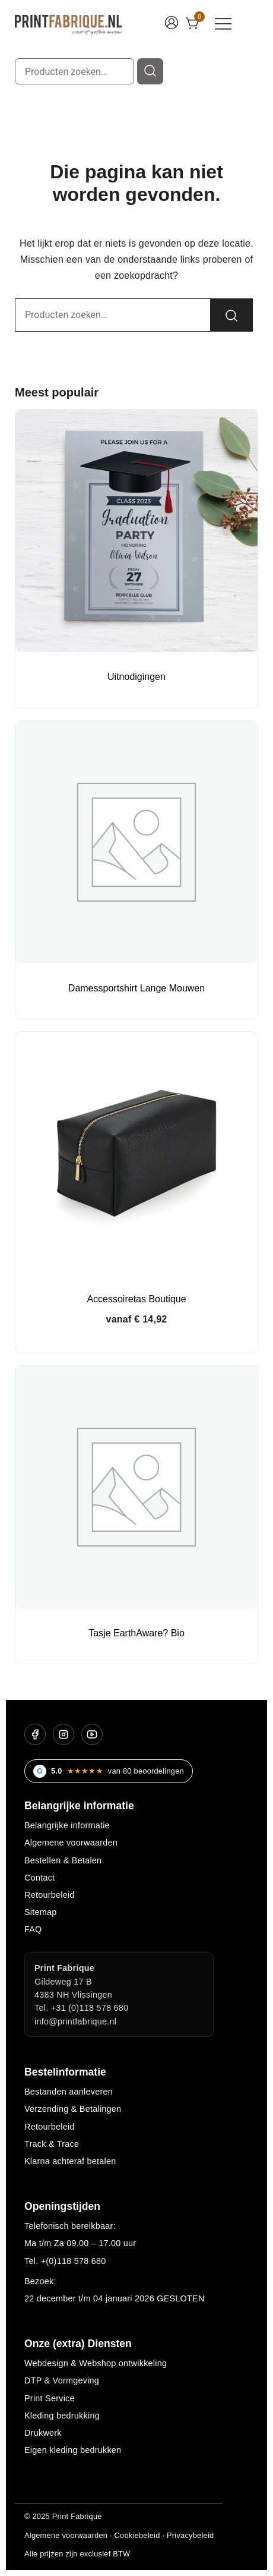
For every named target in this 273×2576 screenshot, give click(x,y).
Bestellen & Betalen (62, 1860)
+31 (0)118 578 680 (90, 2008)
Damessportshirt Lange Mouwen (136, 988)
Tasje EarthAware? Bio (136, 1633)
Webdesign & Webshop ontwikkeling (95, 2363)
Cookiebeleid (137, 2535)
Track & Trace (51, 2144)
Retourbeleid (49, 1895)
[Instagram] (63, 1734)
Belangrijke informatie (67, 1825)
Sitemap (40, 1912)
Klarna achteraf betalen (70, 2161)
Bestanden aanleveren (68, 2091)
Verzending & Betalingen (72, 2109)
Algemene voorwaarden (71, 1842)
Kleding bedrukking (62, 2415)
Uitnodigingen (136, 677)
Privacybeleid (190, 2535)
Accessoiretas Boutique (136, 1299)
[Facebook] (35, 1734)
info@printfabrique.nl (75, 2021)
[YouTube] (92, 1734)
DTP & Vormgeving (61, 2380)
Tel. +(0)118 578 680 (65, 2261)
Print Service (49, 2398)
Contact (39, 1877)
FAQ (33, 1929)
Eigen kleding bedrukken (72, 2450)
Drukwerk (43, 2433)
